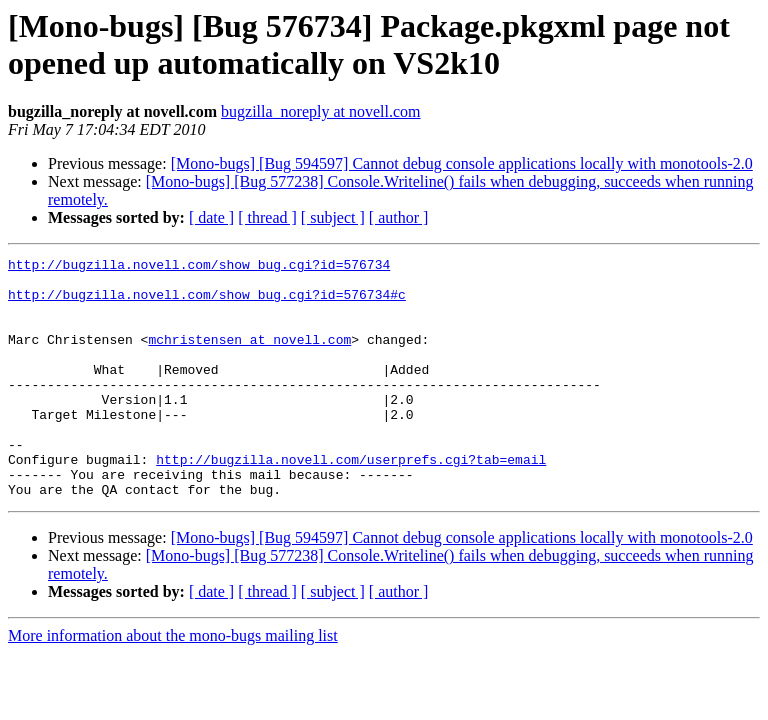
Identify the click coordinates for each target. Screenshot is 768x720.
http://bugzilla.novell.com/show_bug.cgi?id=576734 (199, 267)
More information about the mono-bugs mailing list (173, 683)
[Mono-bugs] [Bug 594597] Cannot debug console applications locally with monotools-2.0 (462, 163)
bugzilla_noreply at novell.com (321, 111)
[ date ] (211, 217)
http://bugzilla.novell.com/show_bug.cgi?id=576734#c (207, 303)
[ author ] (399, 217)
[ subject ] (333, 217)
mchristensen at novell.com (249, 357)
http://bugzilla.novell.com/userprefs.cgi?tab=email (351, 501)
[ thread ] (267, 217)
